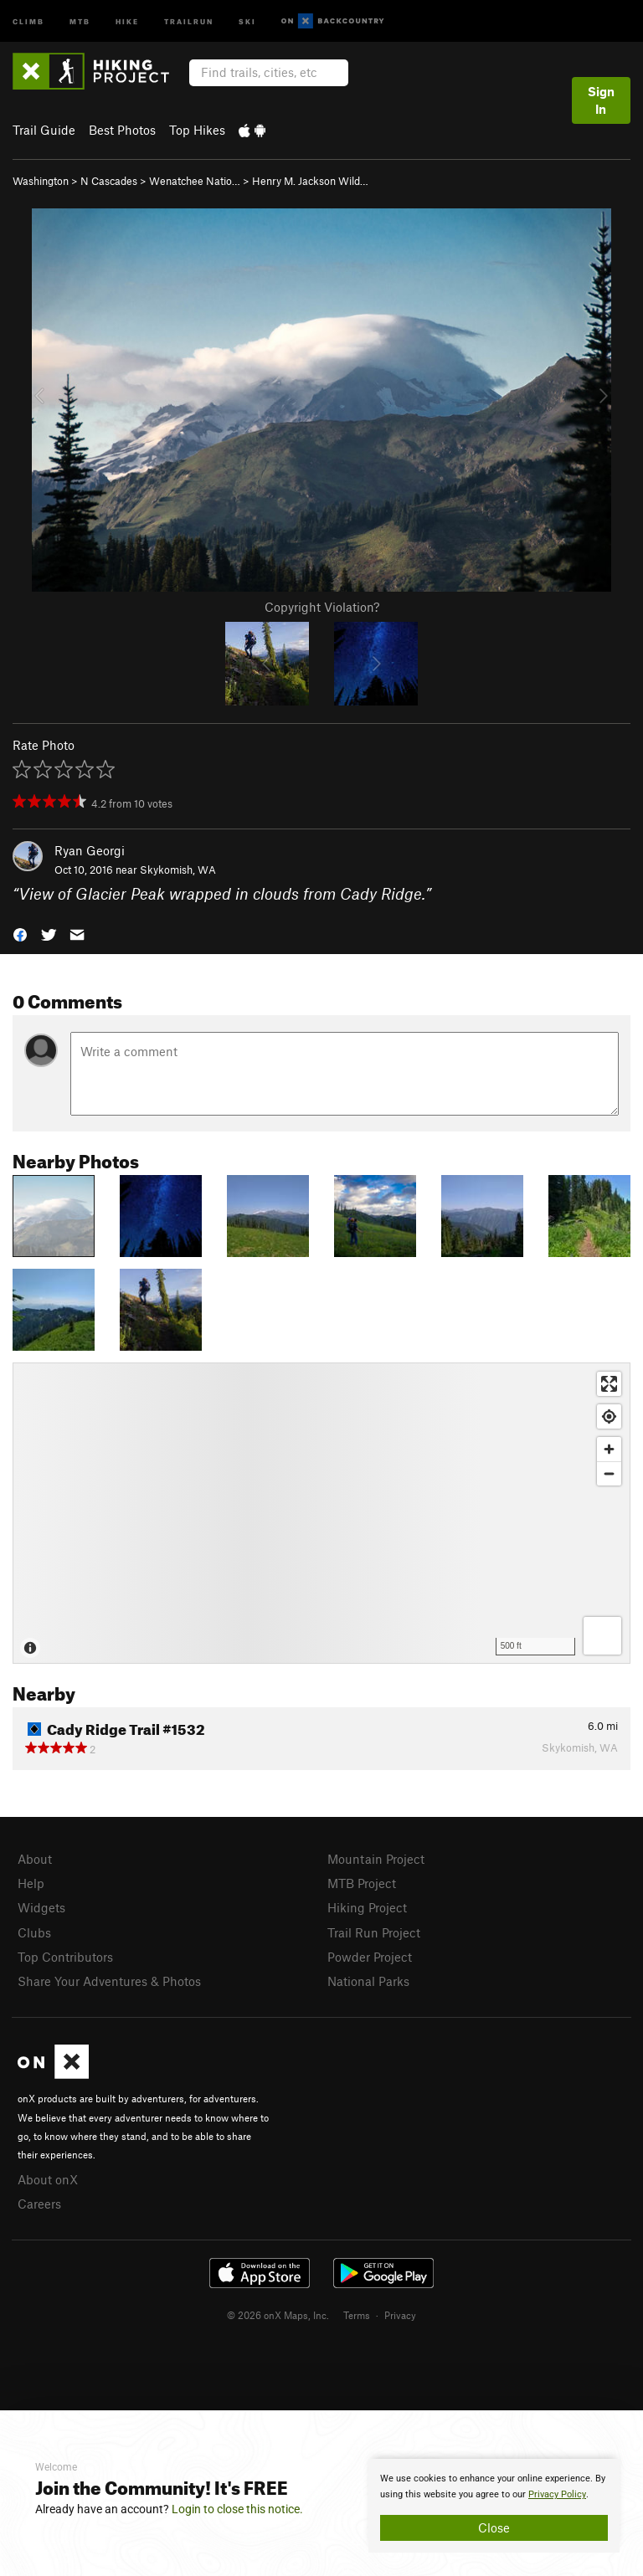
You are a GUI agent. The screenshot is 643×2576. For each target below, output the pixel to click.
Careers (39, 2203)
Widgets (41, 1907)
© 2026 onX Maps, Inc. (278, 2315)
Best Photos (122, 129)
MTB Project (361, 1883)
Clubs (34, 1932)
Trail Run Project (373, 1932)
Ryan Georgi (89, 850)
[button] (20, 932)
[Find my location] (609, 1416)
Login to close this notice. (237, 2509)
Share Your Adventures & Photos (109, 1980)
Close (494, 2527)
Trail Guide (44, 129)
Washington (41, 180)
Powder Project (369, 1956)
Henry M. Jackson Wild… (310, 180)
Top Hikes (197, 129)
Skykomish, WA (178, 869)
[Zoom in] (609, 1449)
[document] (494, 2506)
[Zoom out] (609, 1473)
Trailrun (188, 20)
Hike (127, 20)
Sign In (601, 100)
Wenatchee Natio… (194, 180)
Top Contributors (65, 1956)
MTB (79, 20)
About (35, 1858)
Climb (28, 20)
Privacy (400, 2315)
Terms (356, 2315)
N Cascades (108, 180)
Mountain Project (375, 1858)
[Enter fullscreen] (609, 1384)
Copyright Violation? (322, 606)
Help (31, 1883)
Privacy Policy (557, 2494)
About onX (48, 2179)
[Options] (602, 1636)
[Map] (321, 1513)
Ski (247, 20)
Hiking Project (367, 1907)
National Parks (368, 1980)
